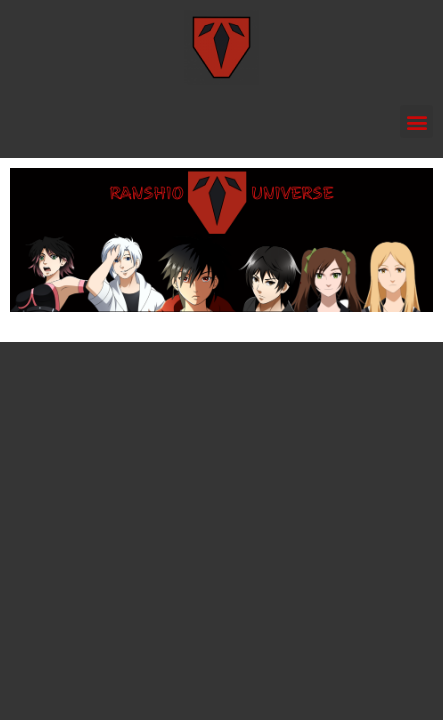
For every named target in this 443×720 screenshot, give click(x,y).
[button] (416, 121)
